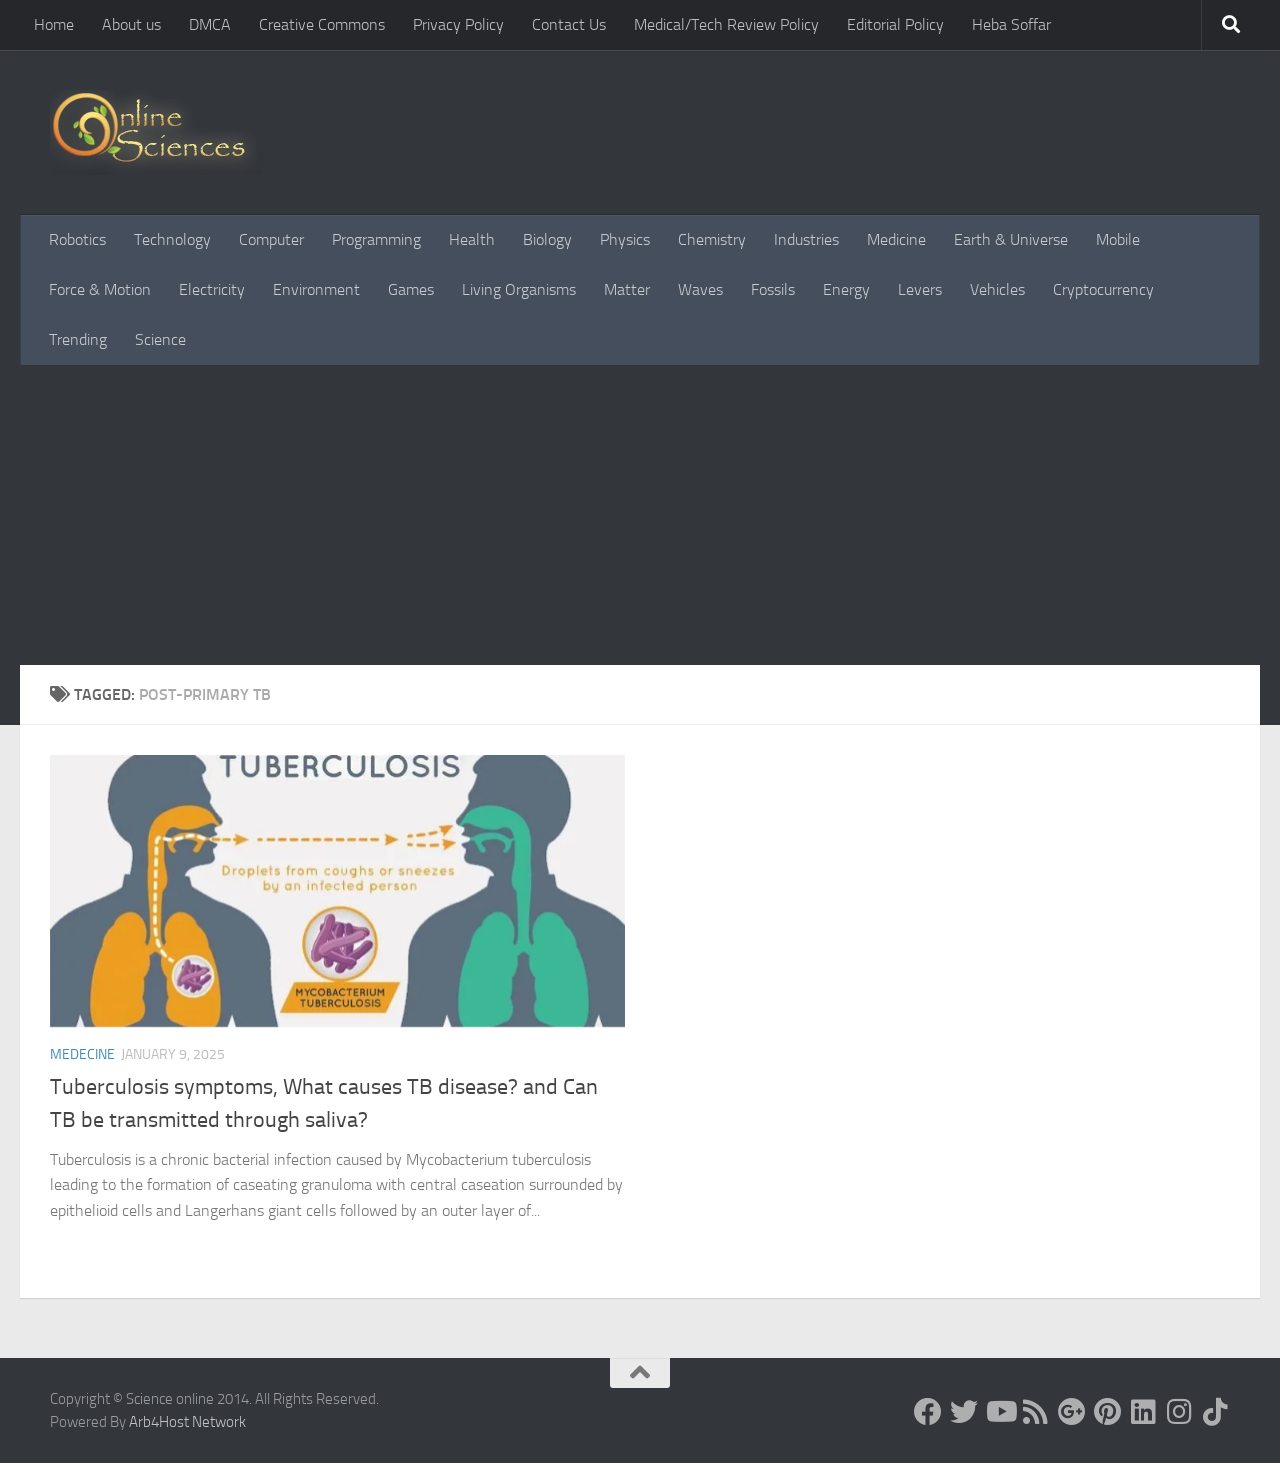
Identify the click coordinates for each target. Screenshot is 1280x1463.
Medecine (82, 1054)
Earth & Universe (1011, 239)
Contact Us (569, 24)
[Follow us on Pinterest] (1108, 1412)
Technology (172, 239)
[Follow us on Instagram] (1180, 1412)
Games (411, 289)
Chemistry (712, 239)
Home (54, 24)
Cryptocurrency (1103, 289)
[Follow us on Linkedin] (1144, 1412)
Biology (547, 239)
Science (160, 339)
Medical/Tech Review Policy (726, 24)
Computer (271, 239)
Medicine (896, 239)
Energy (846, 289)
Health (472, 239)
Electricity (212, 289)
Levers (920, 289)
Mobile (1118, 239)
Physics (625, 239)
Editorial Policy (895, 24)
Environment (316, 289)
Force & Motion (100, 289)
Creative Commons (322, 24)
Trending (78, 339)
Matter (627, 289)
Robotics (77, 239)
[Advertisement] (640, 515)
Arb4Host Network (187, 1422)
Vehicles (997, 289)
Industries (806, 239)
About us (131, 24)
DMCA (210, 24)
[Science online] (928, 1412)
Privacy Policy (458, 24)
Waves (700, 289)
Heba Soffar (1011, 24)
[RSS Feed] (1036, 1412)
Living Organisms (519, 289)
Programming (376, 239)
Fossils (773, 289)
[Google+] (1072, 1412)
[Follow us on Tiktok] (1216, 1412)
